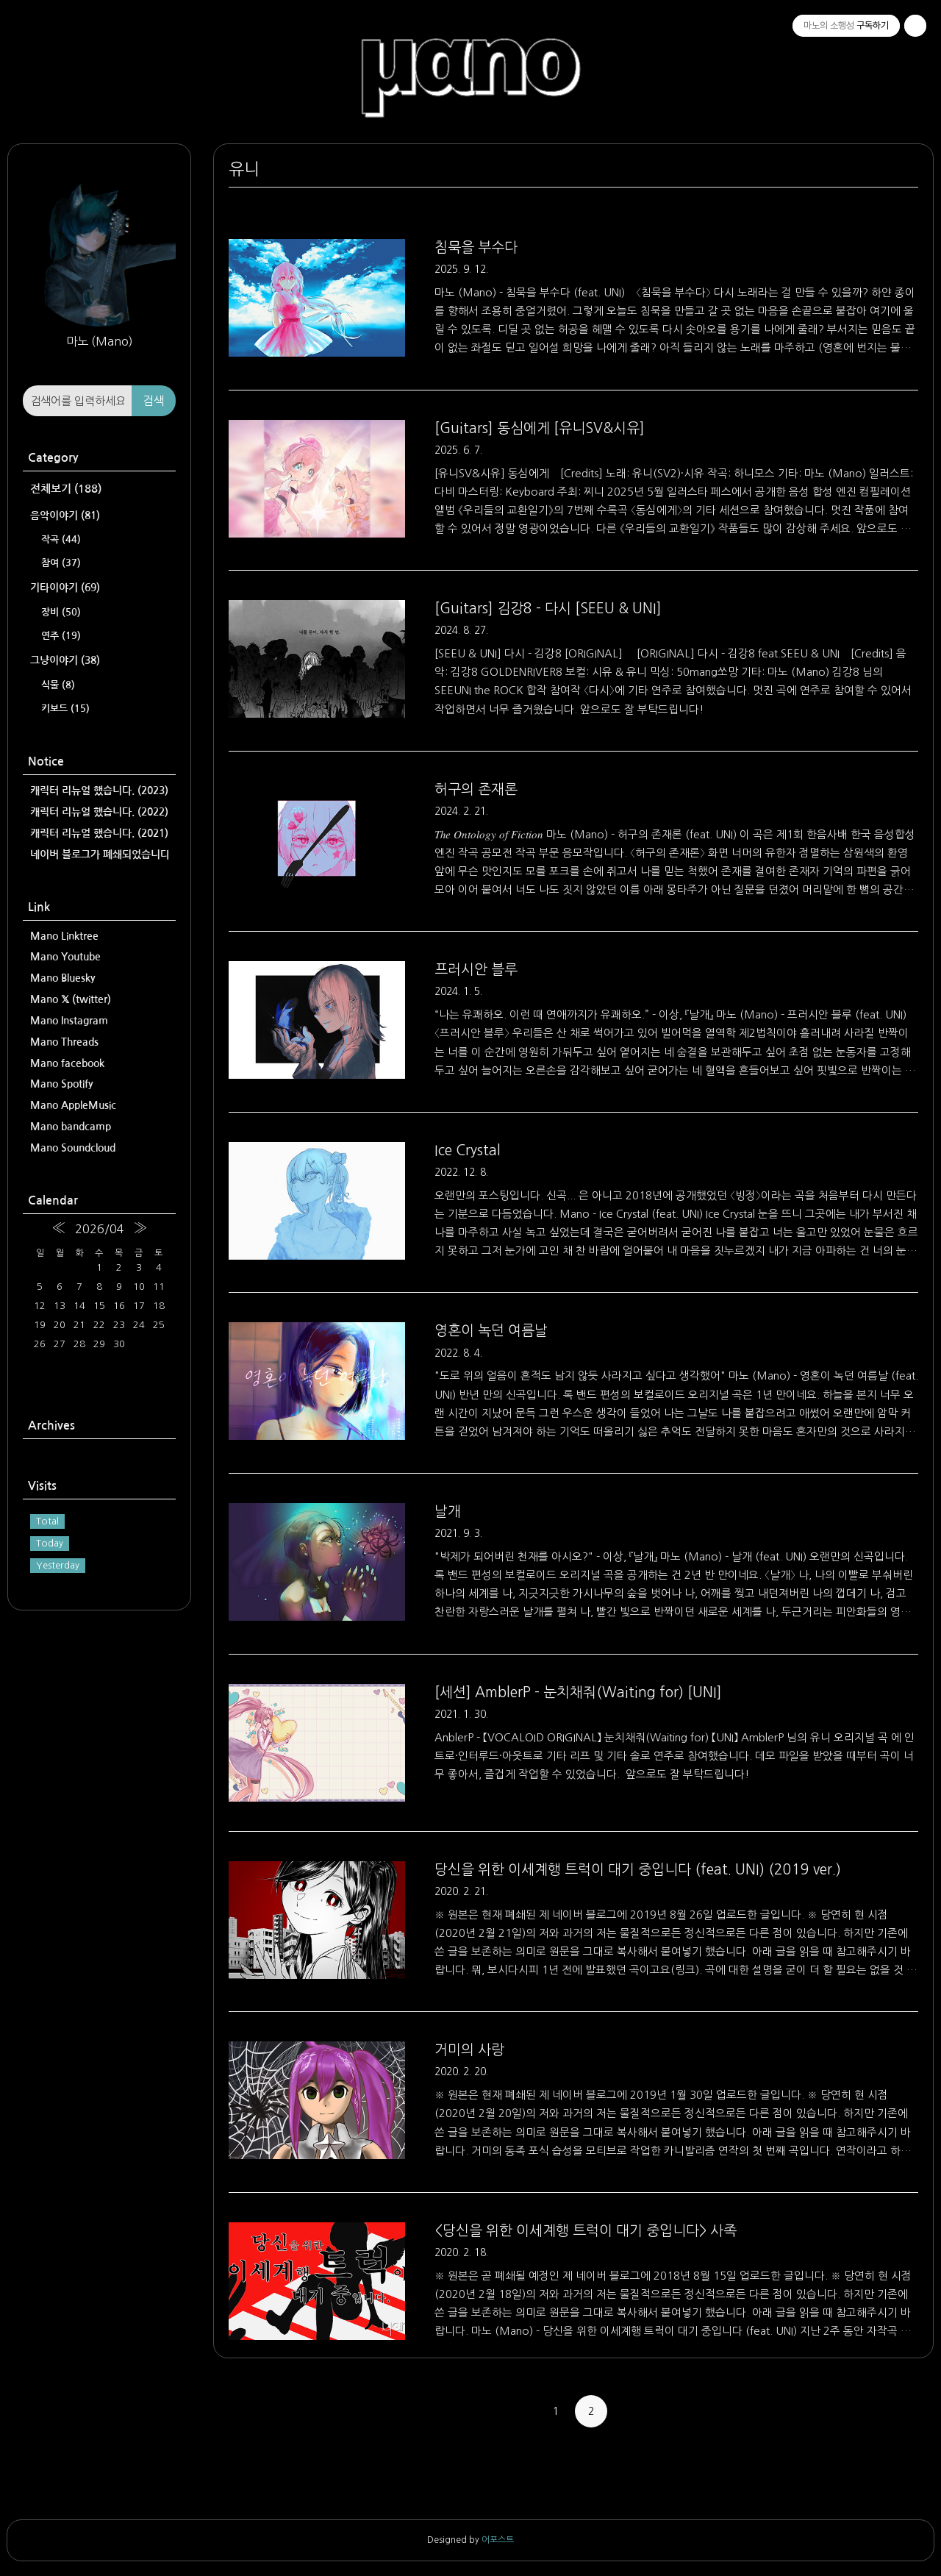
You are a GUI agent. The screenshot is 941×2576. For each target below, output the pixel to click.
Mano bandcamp (70, 1126)
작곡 (61, 539)
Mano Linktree (64, 936)
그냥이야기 (65, 660)
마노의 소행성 (470, 56)
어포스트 (498, 2540)
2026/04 (99, 1229)
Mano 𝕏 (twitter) (70, 999)
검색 (154, 401)
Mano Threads (64, 1042)
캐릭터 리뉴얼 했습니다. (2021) (99, 833)
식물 (58, 685)
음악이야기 (65, 515)
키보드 (65, 708)
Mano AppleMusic (73, 1105)
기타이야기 (65, 587)
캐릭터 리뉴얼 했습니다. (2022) (99, 812)
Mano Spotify (61, 1084)
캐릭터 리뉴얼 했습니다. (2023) (99, 790)
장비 (61, 612)
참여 (61, 563)
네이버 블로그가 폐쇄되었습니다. (99, 854)
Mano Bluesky (63, 978)
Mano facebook (67, 1063)
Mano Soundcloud (72, 1148)
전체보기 (65, 489)
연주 (61, 636)
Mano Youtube (65, 957)
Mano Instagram (69, 1021)
